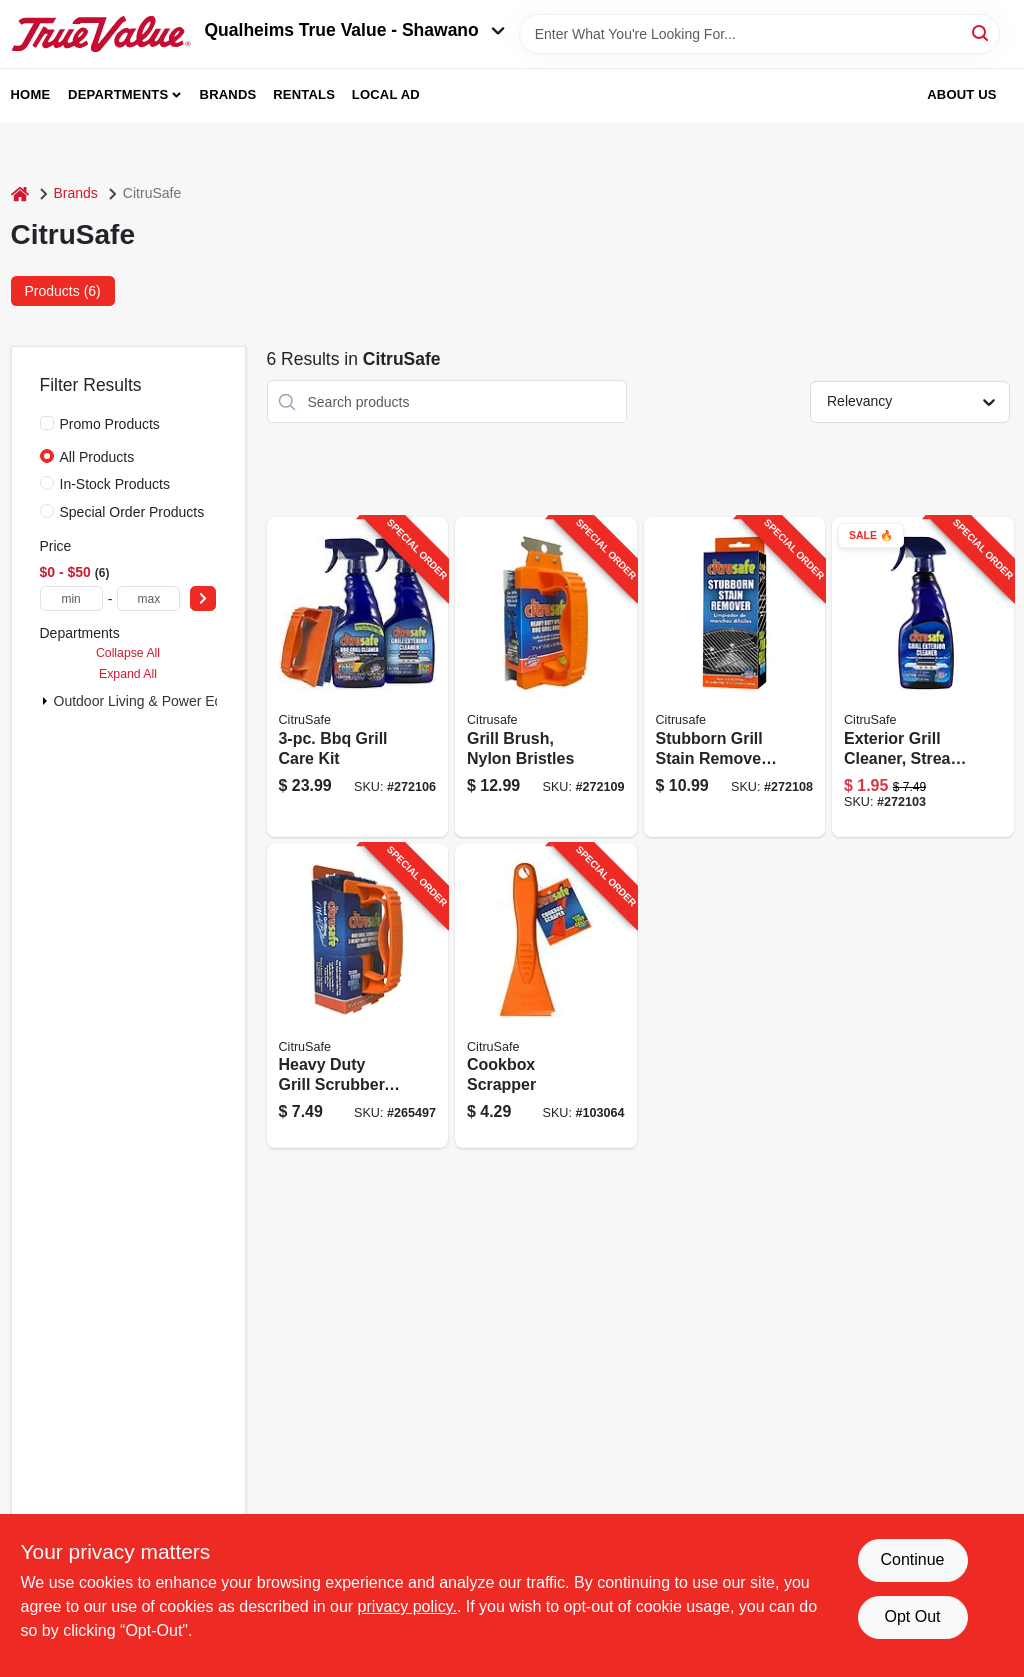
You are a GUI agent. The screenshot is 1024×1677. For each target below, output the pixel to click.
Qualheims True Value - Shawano (355, 30)
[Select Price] (203, 598)
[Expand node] (45, 701)
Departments (118, 94)
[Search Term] (759, 34)
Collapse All (128, 653)
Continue (912, 1559)
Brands (228, 94)
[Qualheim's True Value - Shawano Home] (101, 34)
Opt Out (912, 1616)
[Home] (20, 193)
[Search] (981, 32)
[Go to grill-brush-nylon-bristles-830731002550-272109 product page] (546, 677)
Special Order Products (132, 512)
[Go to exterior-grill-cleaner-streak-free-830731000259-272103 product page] (923, 677)
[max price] (148, 598)
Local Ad (386, 94)
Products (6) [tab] (63, 291)
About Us (962, 94)
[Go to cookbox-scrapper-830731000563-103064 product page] (546, 996)
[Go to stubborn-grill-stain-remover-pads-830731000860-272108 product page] (735, 677)
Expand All (128, 674)
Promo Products (110, 424)
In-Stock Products (115, 484)
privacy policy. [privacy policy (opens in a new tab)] (407, 1606)
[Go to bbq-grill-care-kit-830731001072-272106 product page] (358, 677)
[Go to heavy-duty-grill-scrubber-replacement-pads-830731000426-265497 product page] (358, 996)
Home (31, 94)
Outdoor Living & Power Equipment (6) (174, 701)
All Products (97, 457)
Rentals (304, 94)
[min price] (71, 598)
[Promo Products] (47, 423)
